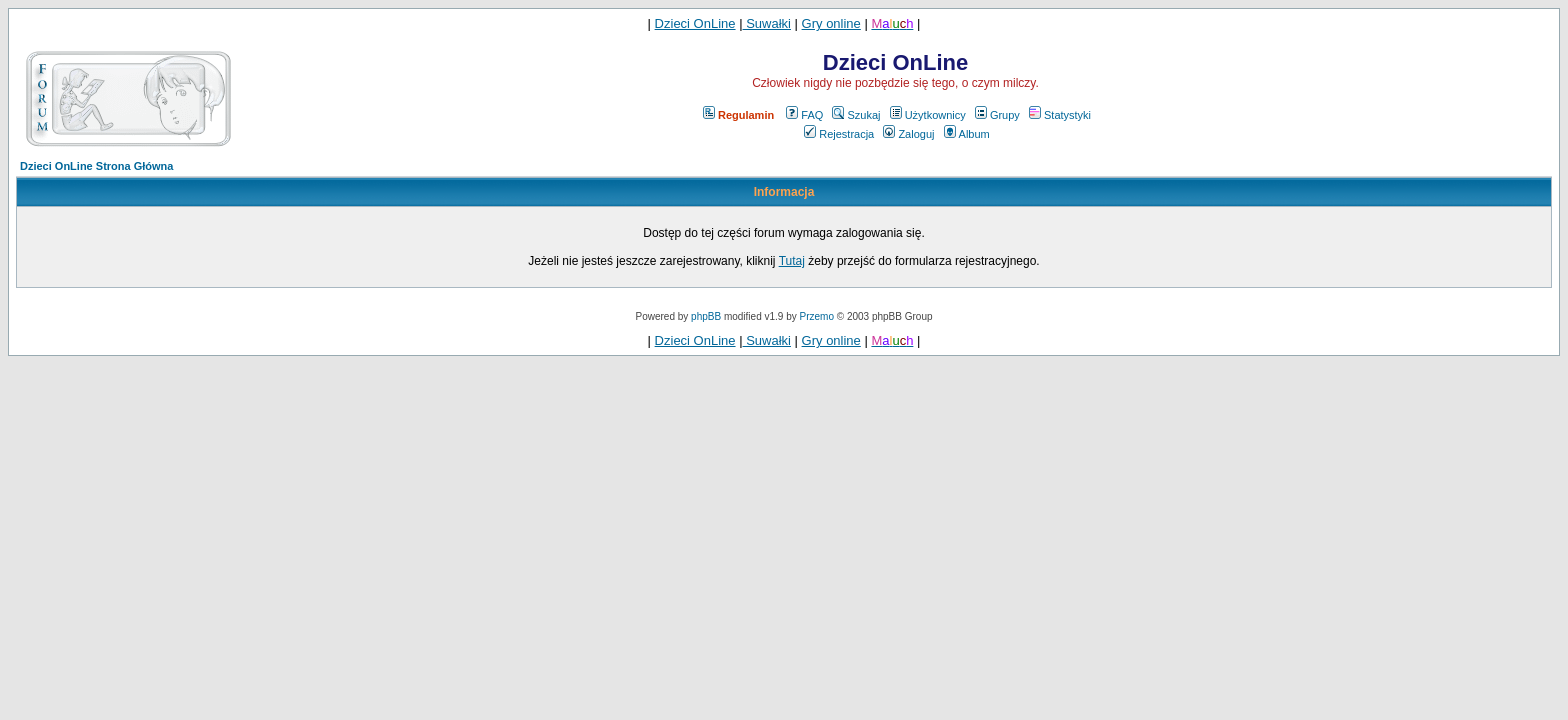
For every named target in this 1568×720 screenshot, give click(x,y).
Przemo (817, 316)
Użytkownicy (928, 115)
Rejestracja (839, 134)
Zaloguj (908, 134)
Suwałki (767, 23)
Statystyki (1060, 115)
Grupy (997, 115)
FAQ (804, 115)
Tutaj (792, 261)
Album (967, 134)
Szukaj (856, 115)
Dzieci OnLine (695, 23)
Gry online (831, 23)
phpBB (706, 316)
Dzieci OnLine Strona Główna (96, 166)
